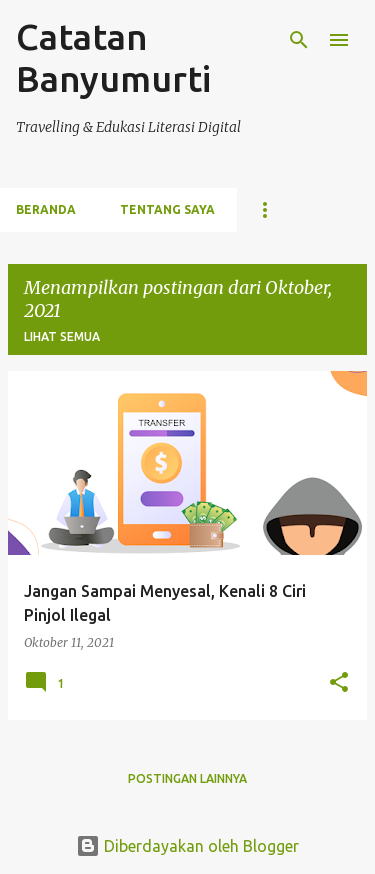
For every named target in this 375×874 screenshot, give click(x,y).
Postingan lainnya (187, 778)
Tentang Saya (167, 209)
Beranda (46, 209)
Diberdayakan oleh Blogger (187, 846)
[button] (339, 683)
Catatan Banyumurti (113, 57)
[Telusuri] (299, 40)
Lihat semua (62, 336)
